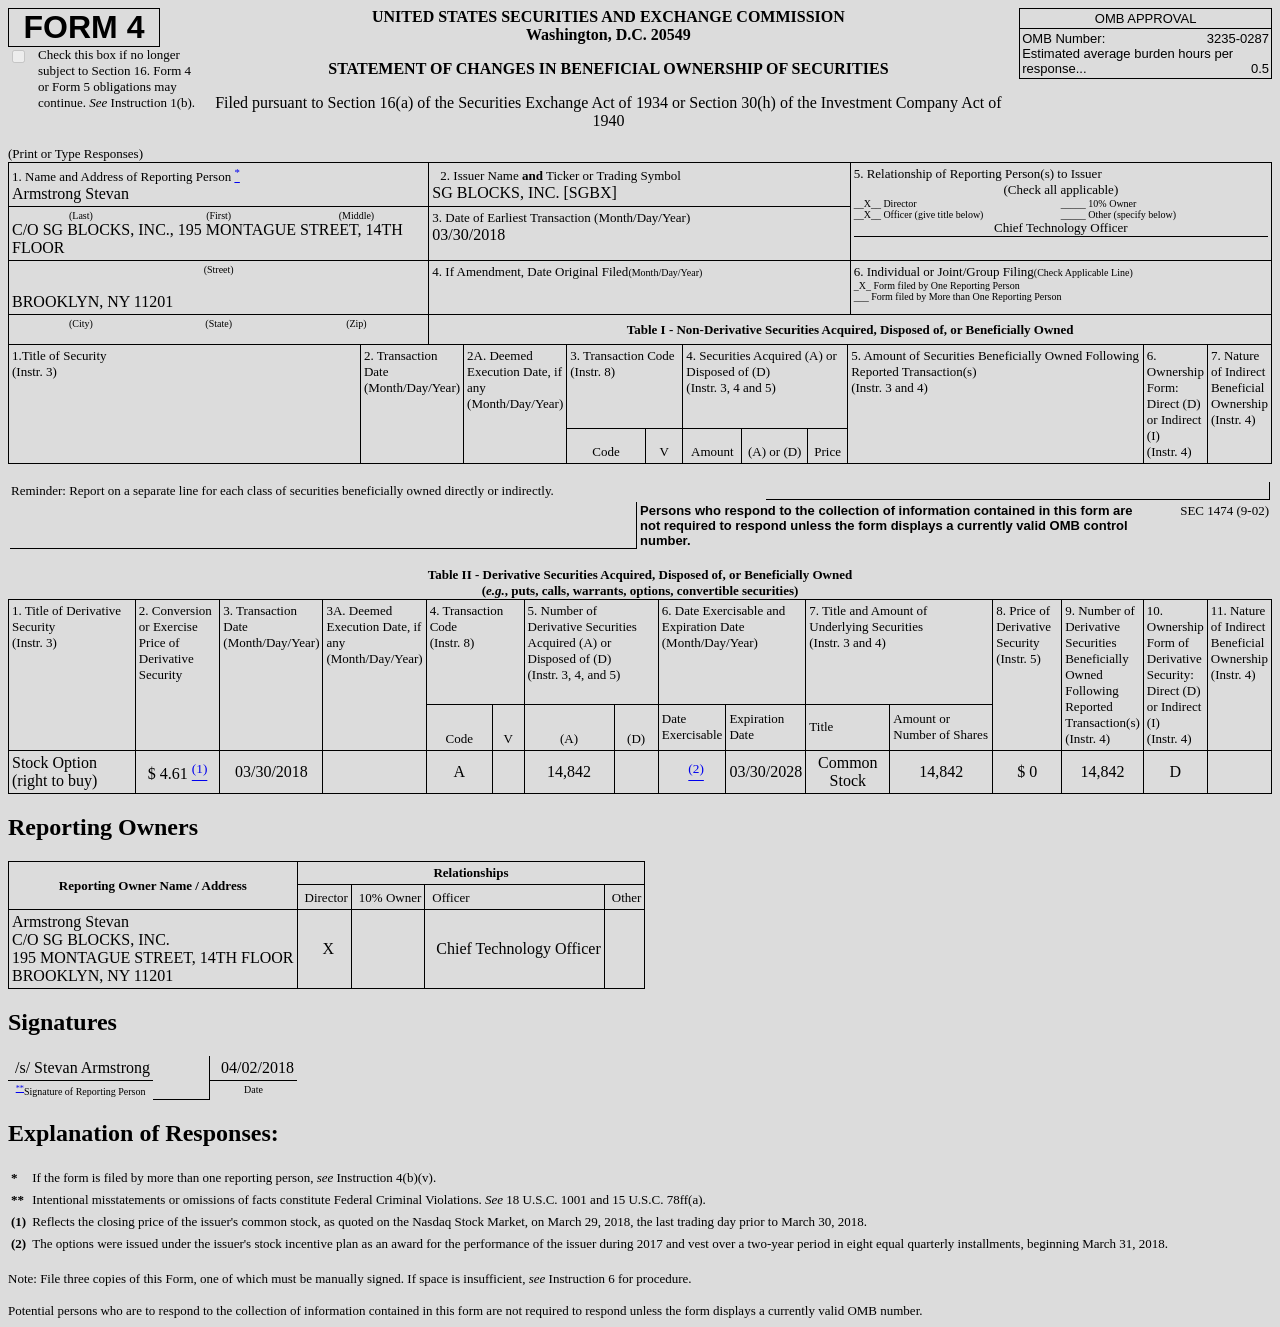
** (20, 1088)
